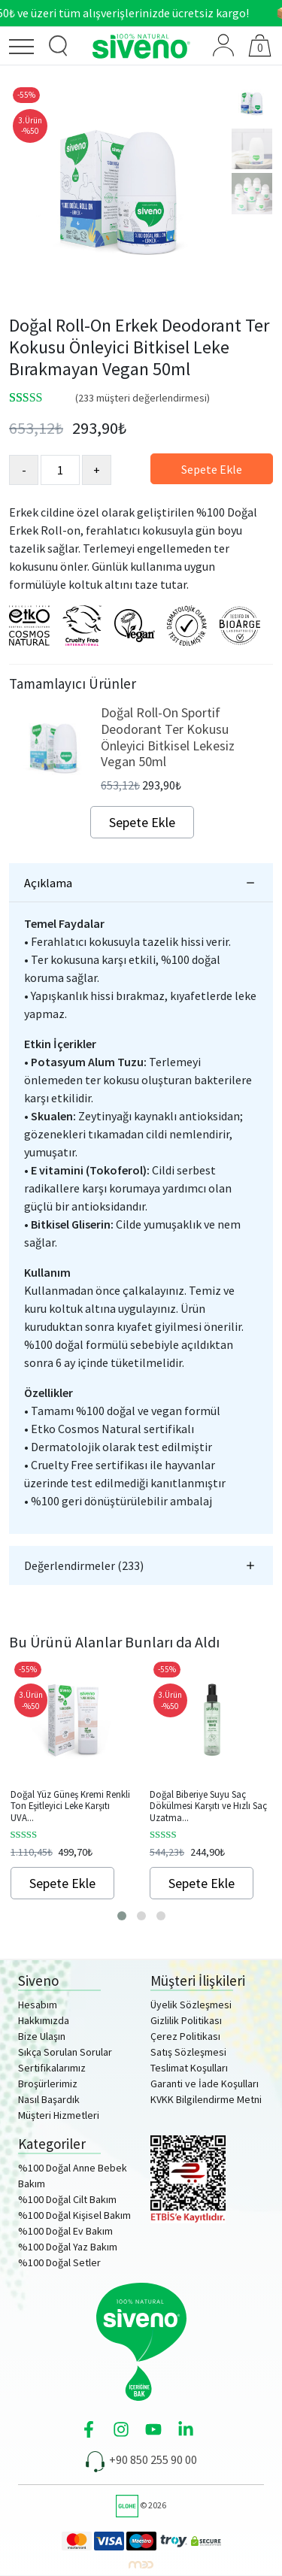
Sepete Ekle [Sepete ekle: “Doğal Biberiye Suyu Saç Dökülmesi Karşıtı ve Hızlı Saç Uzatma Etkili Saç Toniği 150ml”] (201, 1883)
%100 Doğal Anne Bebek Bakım (72, 2175)
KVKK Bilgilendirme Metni (206, 2099)
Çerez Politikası (185, 2036)
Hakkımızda (43, 2020)
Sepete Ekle (211, 469)
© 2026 (141, 2505)
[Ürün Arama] (58, 46)
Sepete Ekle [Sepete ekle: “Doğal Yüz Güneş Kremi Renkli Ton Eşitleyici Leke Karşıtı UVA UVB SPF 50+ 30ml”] (62, 1883)
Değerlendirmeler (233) (84, 1565)
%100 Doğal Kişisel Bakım (74, 2215)
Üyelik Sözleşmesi (191, 2004)
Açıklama (48, 882)
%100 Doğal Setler (59, 2262)
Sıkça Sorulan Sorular (65, 2052)
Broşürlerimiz (47, 2083)
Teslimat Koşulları (189, 2067)
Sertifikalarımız (52, 2067)
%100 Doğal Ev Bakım (65, 2231)
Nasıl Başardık (49, 2099)
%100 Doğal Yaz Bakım (67, 2246)
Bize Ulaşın (41, 2036)
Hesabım (37, 2004)
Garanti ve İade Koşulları (204, 2083)
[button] (122, 1916)
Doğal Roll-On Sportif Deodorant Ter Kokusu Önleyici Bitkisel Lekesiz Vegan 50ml (168, 737)
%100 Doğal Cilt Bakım (67, 2199)
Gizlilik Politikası (186, 2020)
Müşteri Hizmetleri (58, 2115)
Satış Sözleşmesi (188, 2052)
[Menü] (25, 49)
